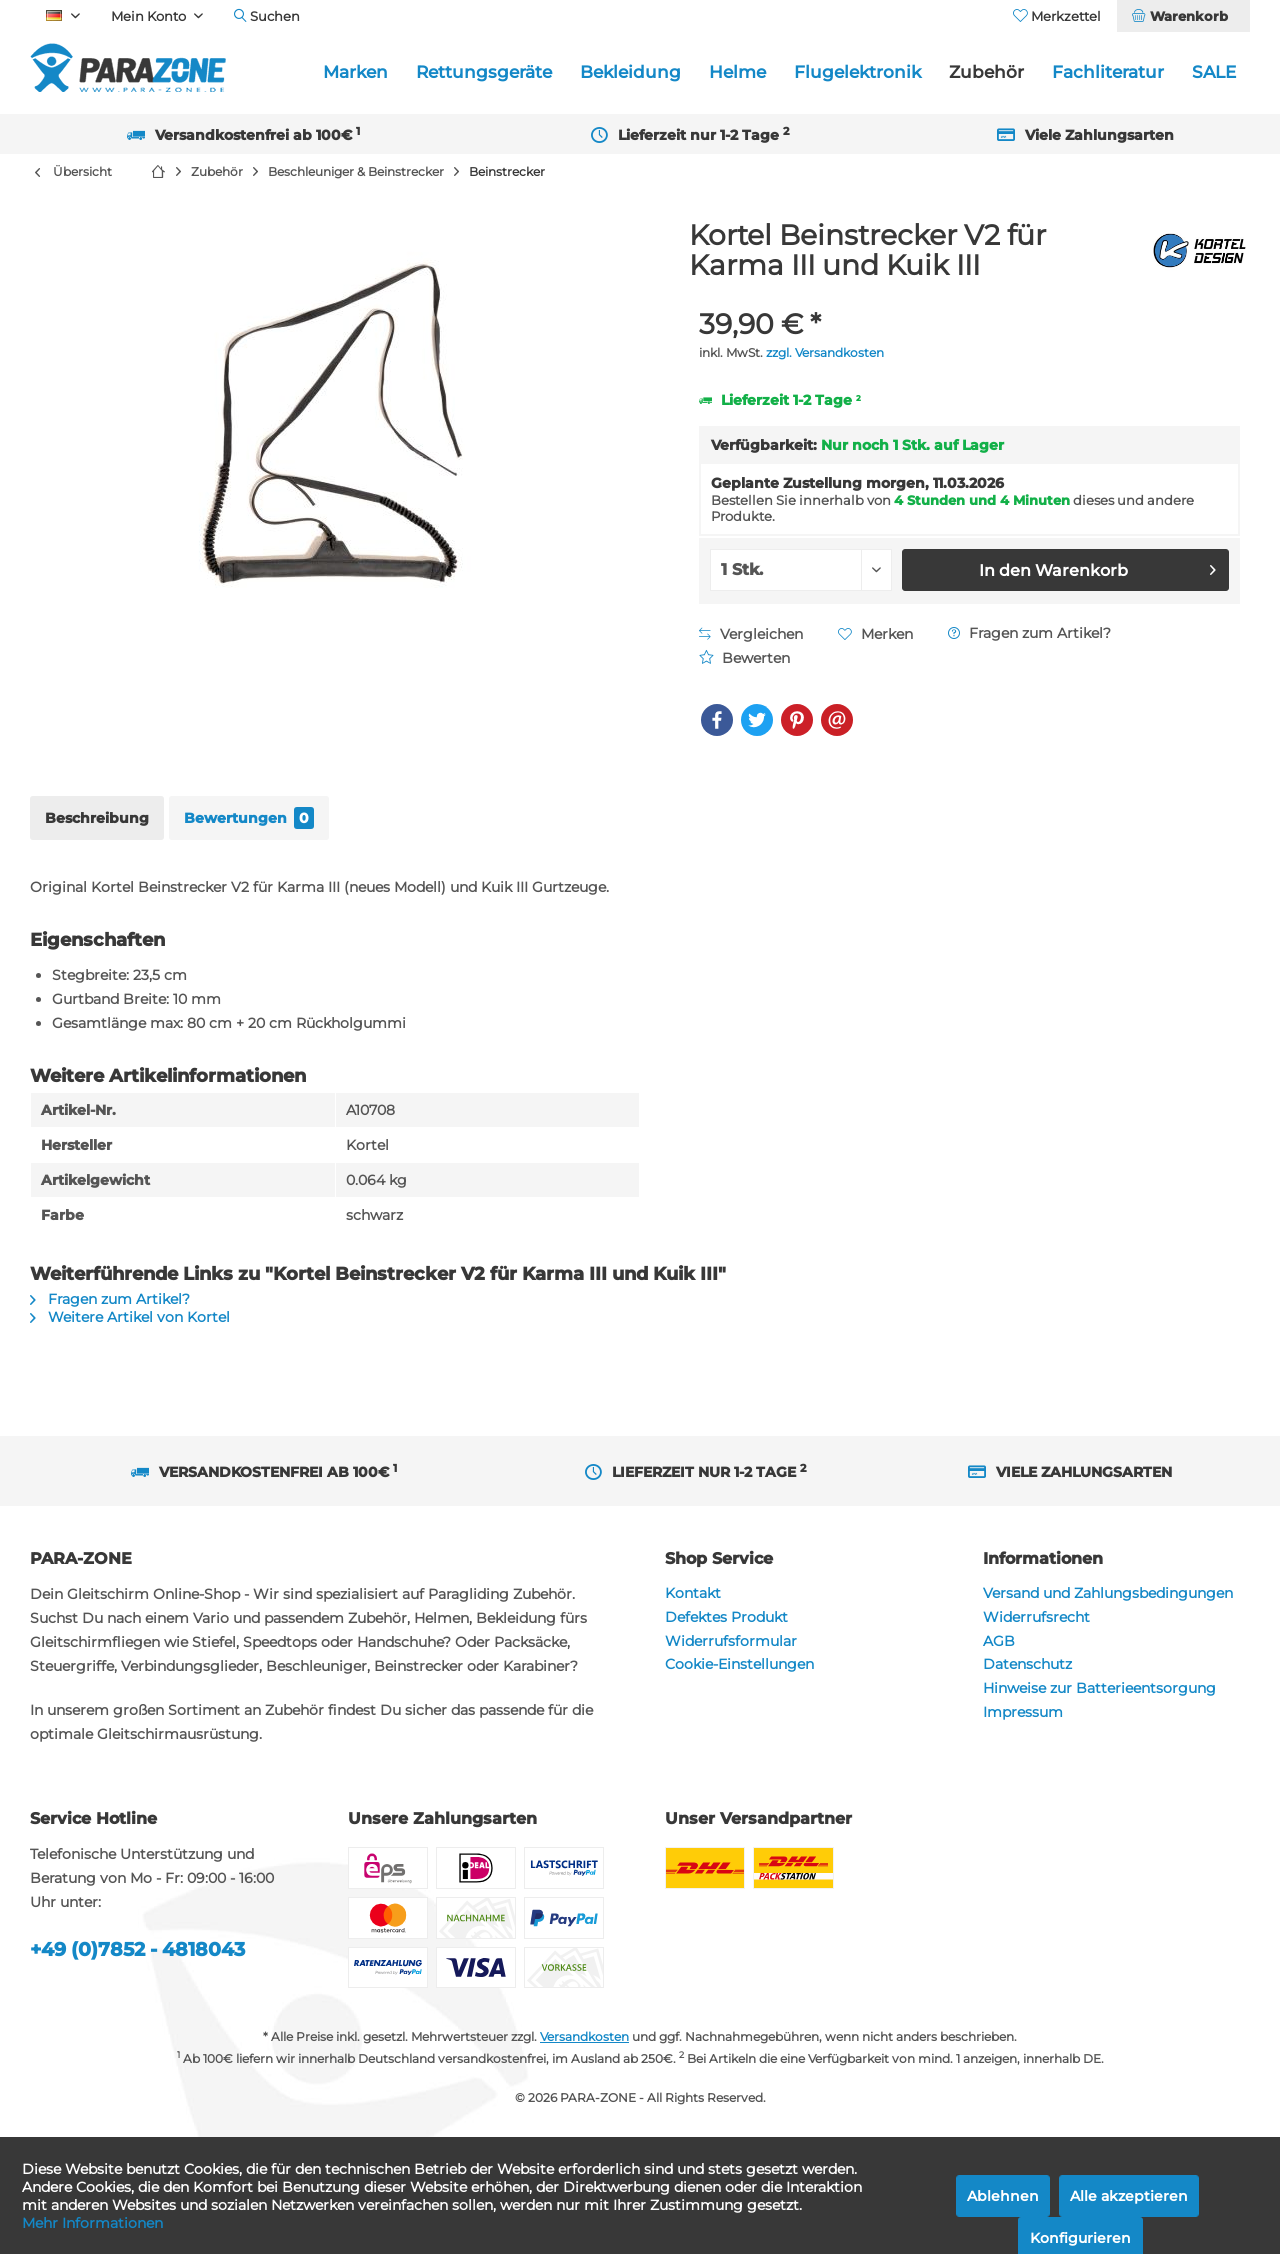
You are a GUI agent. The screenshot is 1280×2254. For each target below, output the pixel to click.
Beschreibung (97, 818)
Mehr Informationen (92, 2223)
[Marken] (355, 72)
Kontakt (693, 1593)
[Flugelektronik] (857, 72)
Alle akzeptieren (1129, 2196)
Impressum (1023, 1712)
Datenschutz (1027, 1664)
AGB (999, 1641)
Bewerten (744, 658)
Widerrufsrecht (1036, 1617)
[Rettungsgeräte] (484, 72)
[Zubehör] (986, 72)
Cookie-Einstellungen (739, 1664)
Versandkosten (584, 2036)
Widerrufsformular (731, 1641)
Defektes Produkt (726, 1617)
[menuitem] (1183, 16)
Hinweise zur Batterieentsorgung (1099, 1688)
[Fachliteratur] (1108, 72)
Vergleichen (751, 634)
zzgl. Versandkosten (825, 352)
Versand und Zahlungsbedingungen (1108, 1593)
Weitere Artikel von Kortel (130, 1317)
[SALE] (1214, 72)
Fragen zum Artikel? (1029, 633)
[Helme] (737, 72)
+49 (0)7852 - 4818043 (137, 1949)
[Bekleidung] (630, 72)
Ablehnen (1003, 2196)
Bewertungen (249, 818)
